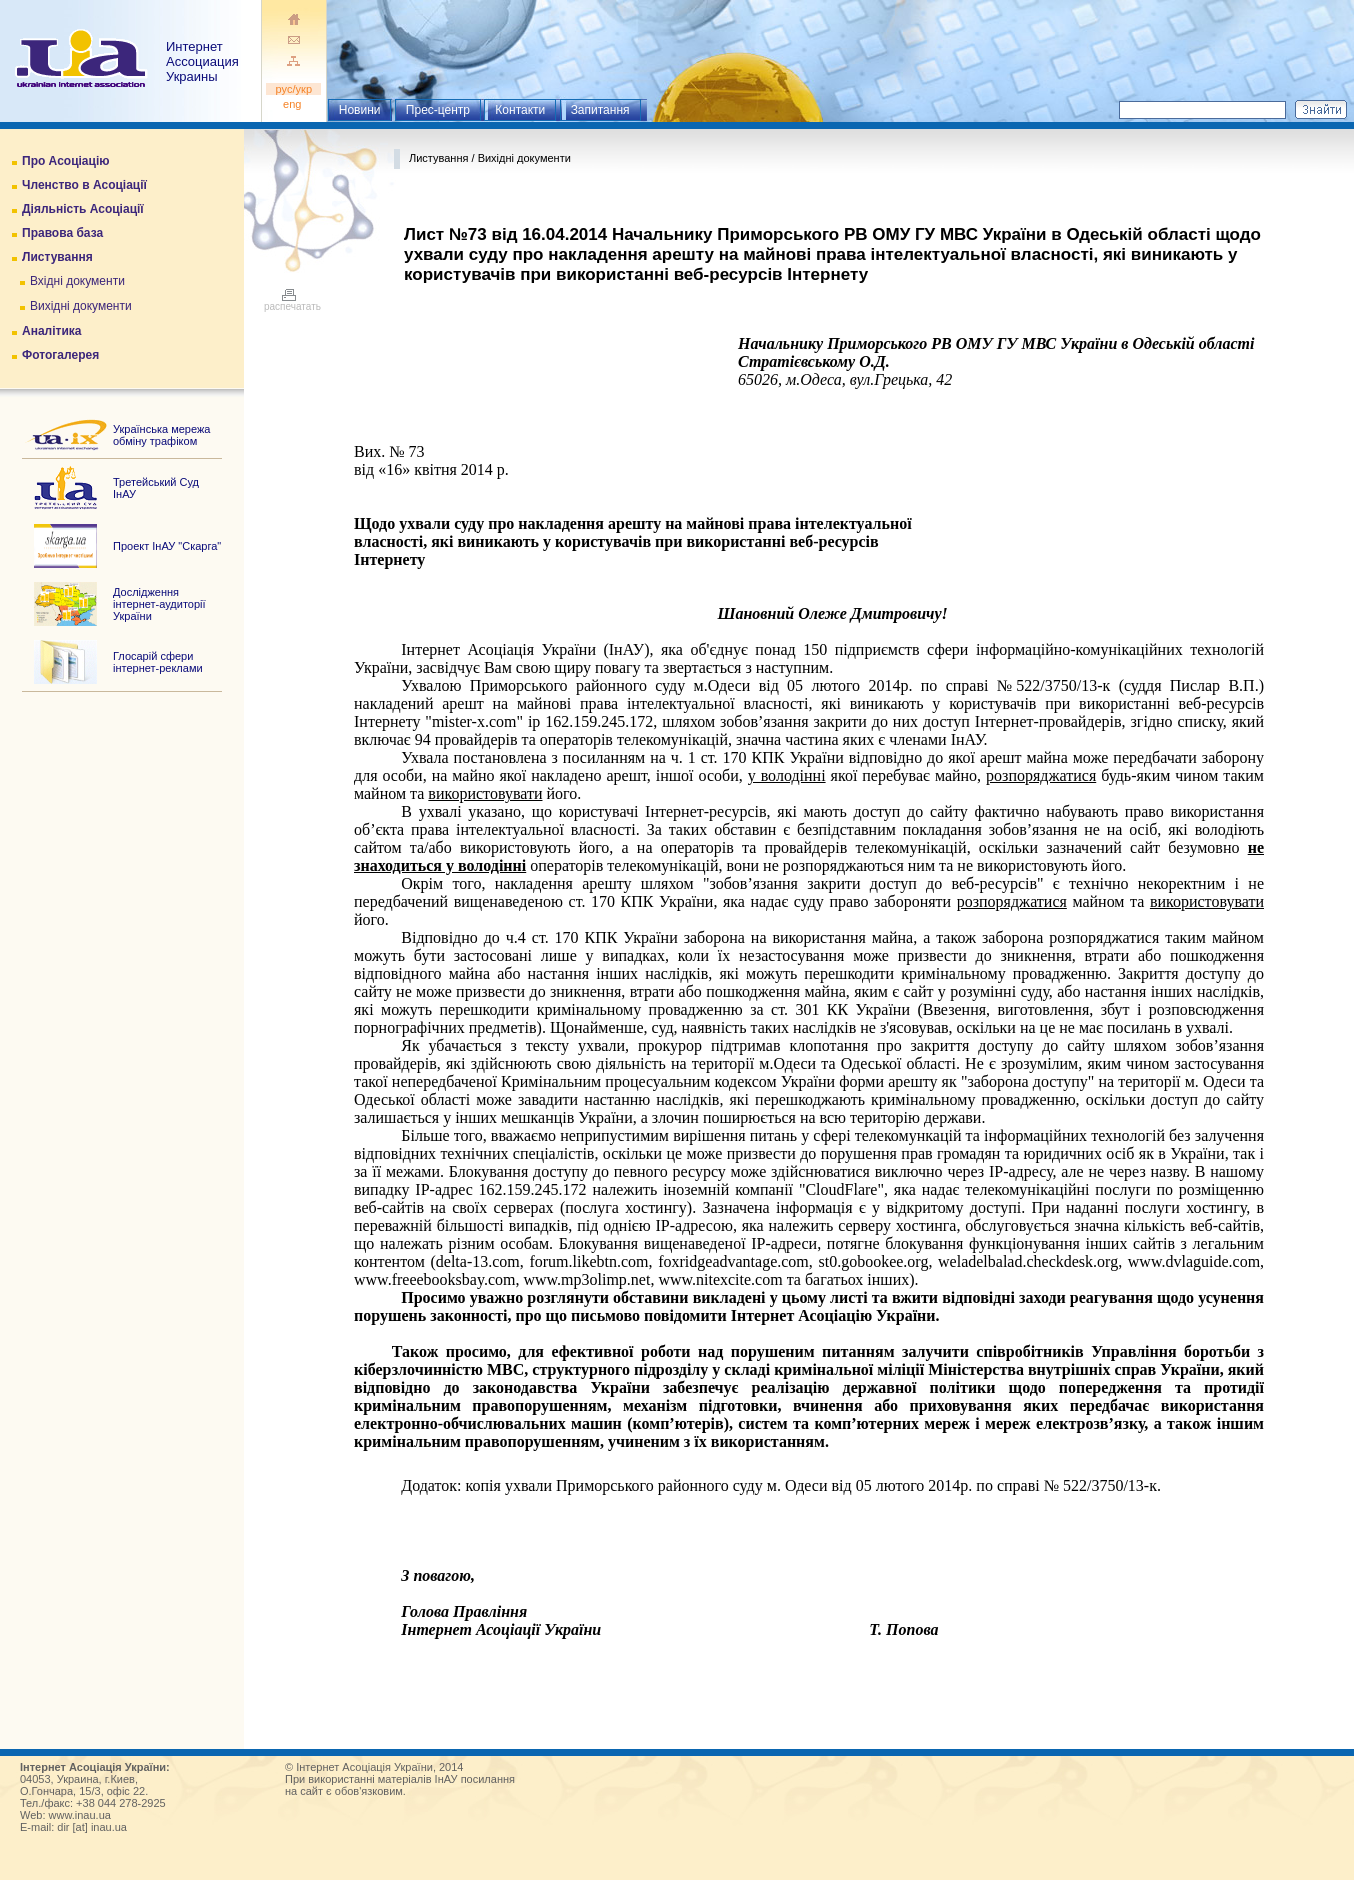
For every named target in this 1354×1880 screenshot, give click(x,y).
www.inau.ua (80, 1815)
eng (294, 104)
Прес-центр (438, 110)
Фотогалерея (60, 355)
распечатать (292, 302)
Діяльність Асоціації (83, 209)
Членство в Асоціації (84, 185)
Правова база (62, 233)
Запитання (600, 110)
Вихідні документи (81, 306)
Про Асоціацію (65, 161)
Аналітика (51, 331)
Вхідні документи (77, 281)
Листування (57, 257)
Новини (360, 110)
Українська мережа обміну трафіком (161, 435)
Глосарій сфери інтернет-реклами (158, 662)
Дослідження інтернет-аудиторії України (159, 604)
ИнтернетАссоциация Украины (202, 61)
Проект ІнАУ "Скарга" (167, 546)
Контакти (520, 110)
